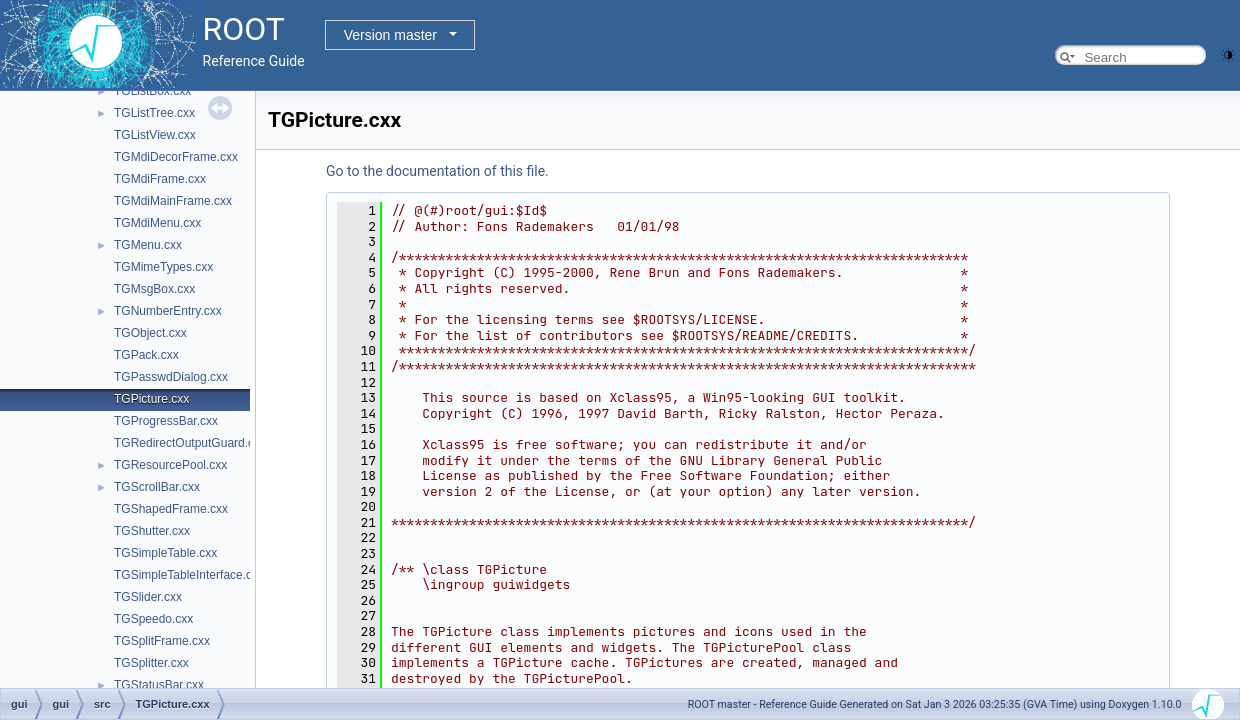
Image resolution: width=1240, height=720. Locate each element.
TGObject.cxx (150, 333)
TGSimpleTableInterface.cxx (189, 575)
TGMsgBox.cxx (154, 289)
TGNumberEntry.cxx (168, 311)
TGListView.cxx (155, 135)
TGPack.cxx (146, 355)
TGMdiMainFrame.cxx (173, 201)
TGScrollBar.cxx (157, 487)
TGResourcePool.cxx (170, 465)
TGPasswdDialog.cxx (171, 377)
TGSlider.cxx (148, 597)
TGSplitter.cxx (151, 663)
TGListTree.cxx (154, 113)
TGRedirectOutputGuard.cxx (190, 443)
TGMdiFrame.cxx (160, 179)
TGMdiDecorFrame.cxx (176, 157)
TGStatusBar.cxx (159, 685)
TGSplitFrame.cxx (162, 641)
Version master (390, 35)
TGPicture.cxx (151, 399)
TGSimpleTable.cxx (165, 553)
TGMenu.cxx (148, 245)
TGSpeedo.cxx (153, 619)
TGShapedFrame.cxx (171, 509)
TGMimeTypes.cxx (163, 267)
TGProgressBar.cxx (166, 421)
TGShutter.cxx (152, 531)
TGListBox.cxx (152, 91)
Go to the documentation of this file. (437, 171)
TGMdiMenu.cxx (157, 223)
